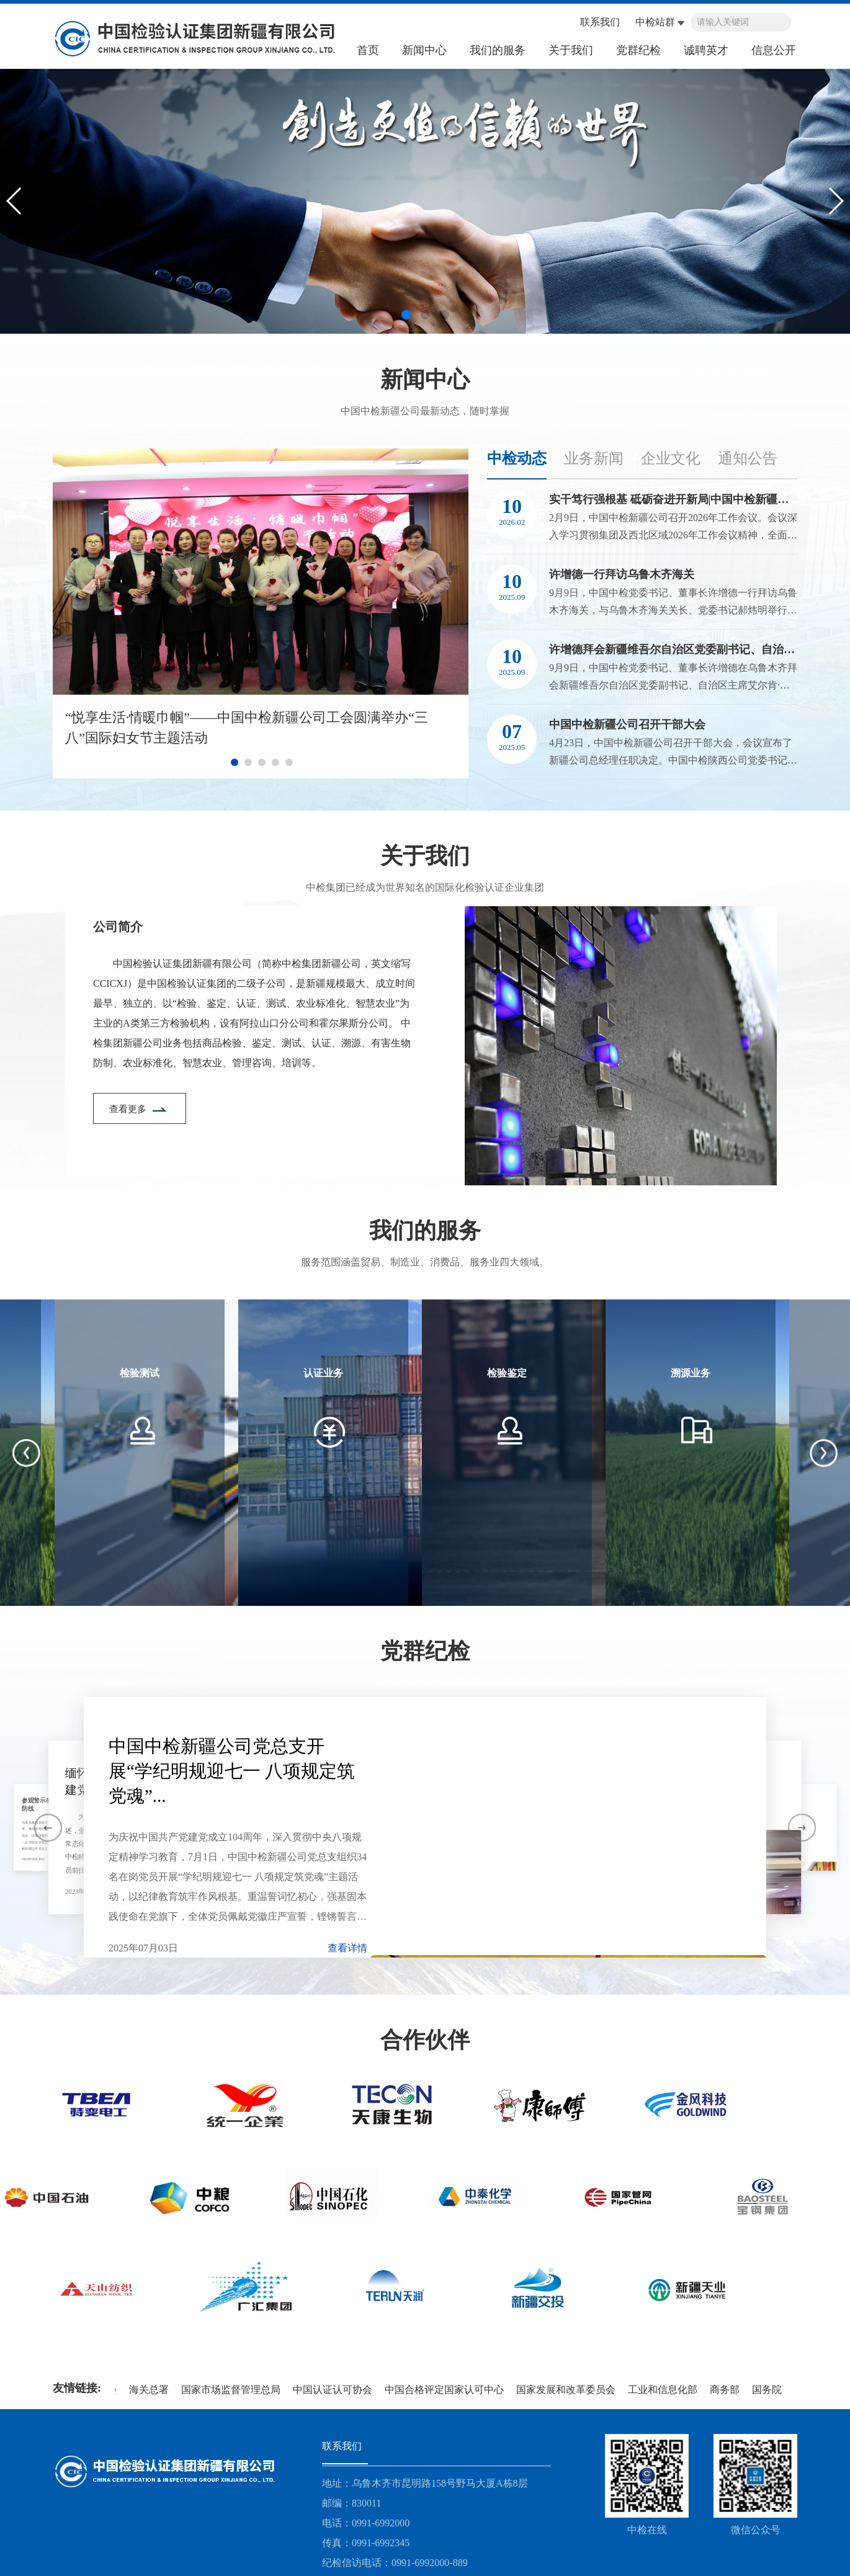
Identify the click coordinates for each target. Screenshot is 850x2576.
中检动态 (517, 458)
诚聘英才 (706, 50)
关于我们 (570, 50)
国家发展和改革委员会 (568, 2389)
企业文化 (670, 458)
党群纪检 (638, 50)
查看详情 (347, 1948)
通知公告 (747, 458)
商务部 (727, 2389)
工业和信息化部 (665, 2389)
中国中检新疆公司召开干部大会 (627, 724)
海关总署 (151, 2389)
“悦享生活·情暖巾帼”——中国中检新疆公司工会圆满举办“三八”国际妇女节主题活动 (246, 728)
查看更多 (129, 1108)
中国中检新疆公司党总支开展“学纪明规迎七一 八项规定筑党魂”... (232, 1771)
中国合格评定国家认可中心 (446, 2389)
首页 (368, 50)
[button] (406, 314)
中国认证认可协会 (335, 2389)
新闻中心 (424, 50)
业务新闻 (594, 458)
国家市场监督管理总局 (233, 2389)
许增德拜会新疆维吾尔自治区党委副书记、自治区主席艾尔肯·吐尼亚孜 (673, 649)
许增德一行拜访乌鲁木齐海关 (621, 574)
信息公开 (773, 50)
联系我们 (600, 22)
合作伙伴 (425, 2040)
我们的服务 (498, 50)
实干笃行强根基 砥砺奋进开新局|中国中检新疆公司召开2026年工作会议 (673, 499)
